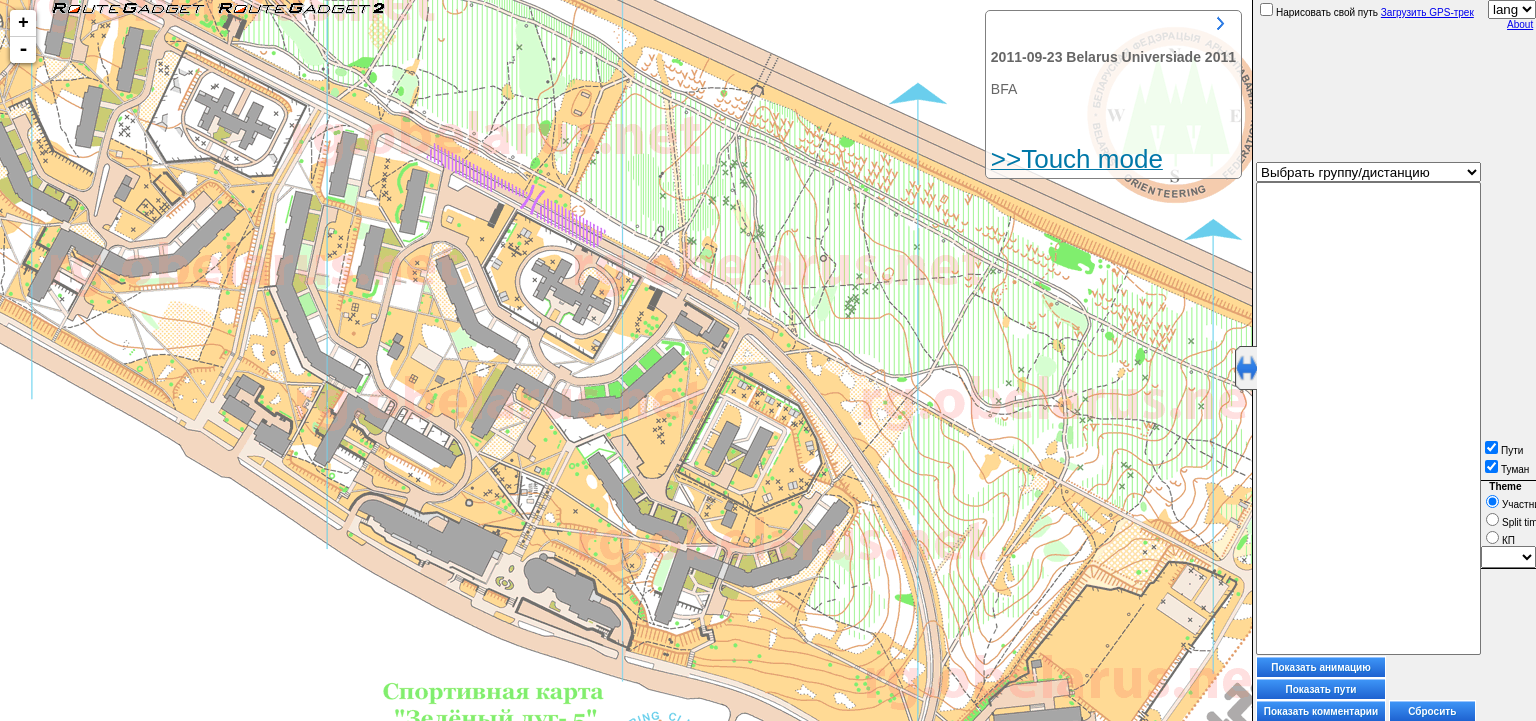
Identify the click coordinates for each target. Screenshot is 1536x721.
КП (1500, 540)
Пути (1504, 450)
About (1520, 24)
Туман (1507, 469)
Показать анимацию (1321, 667)
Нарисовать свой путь (1319, 12)
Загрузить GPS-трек (1427, 12)
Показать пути (1321, 689)
